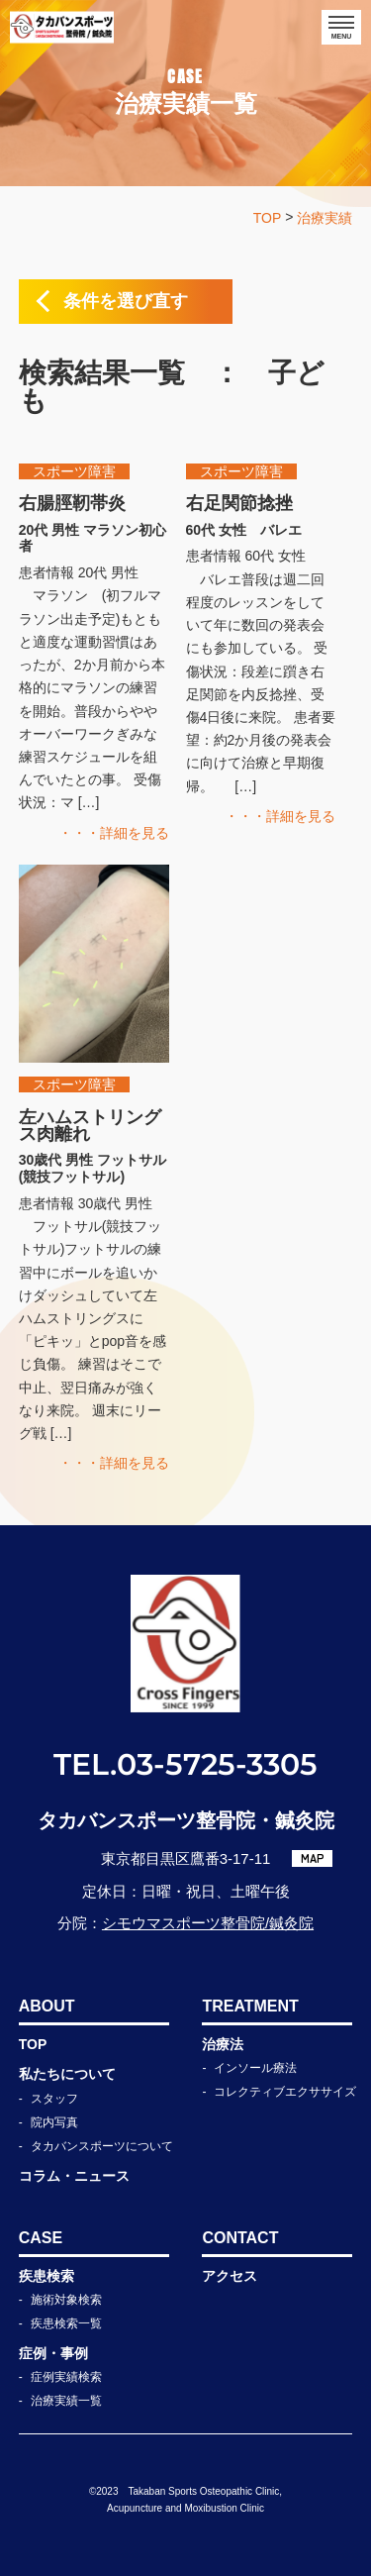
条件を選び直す (125, 301)
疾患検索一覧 (66, 2323)
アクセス (229, 2276)
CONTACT (240, 2237)
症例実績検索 (66, 2377)
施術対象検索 (66, 2300)
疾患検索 (46, 2276)
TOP (33, 2044)
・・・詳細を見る (113, 833)
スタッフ (54, 2099)
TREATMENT (250, 2006)
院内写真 (54, 2122)
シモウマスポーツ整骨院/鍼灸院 (208, 1922)
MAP (313, 1858)
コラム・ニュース (74, 2176)
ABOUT (47, 2006)
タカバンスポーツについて (102, 2146)
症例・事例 (53, 2353)
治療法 (222, 2044)
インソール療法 (255, 2068)
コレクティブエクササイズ (285, 2092)
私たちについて (67, 2074)
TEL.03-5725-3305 (185, 1764)
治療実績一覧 (66, 2401)
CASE (40, 2237)
